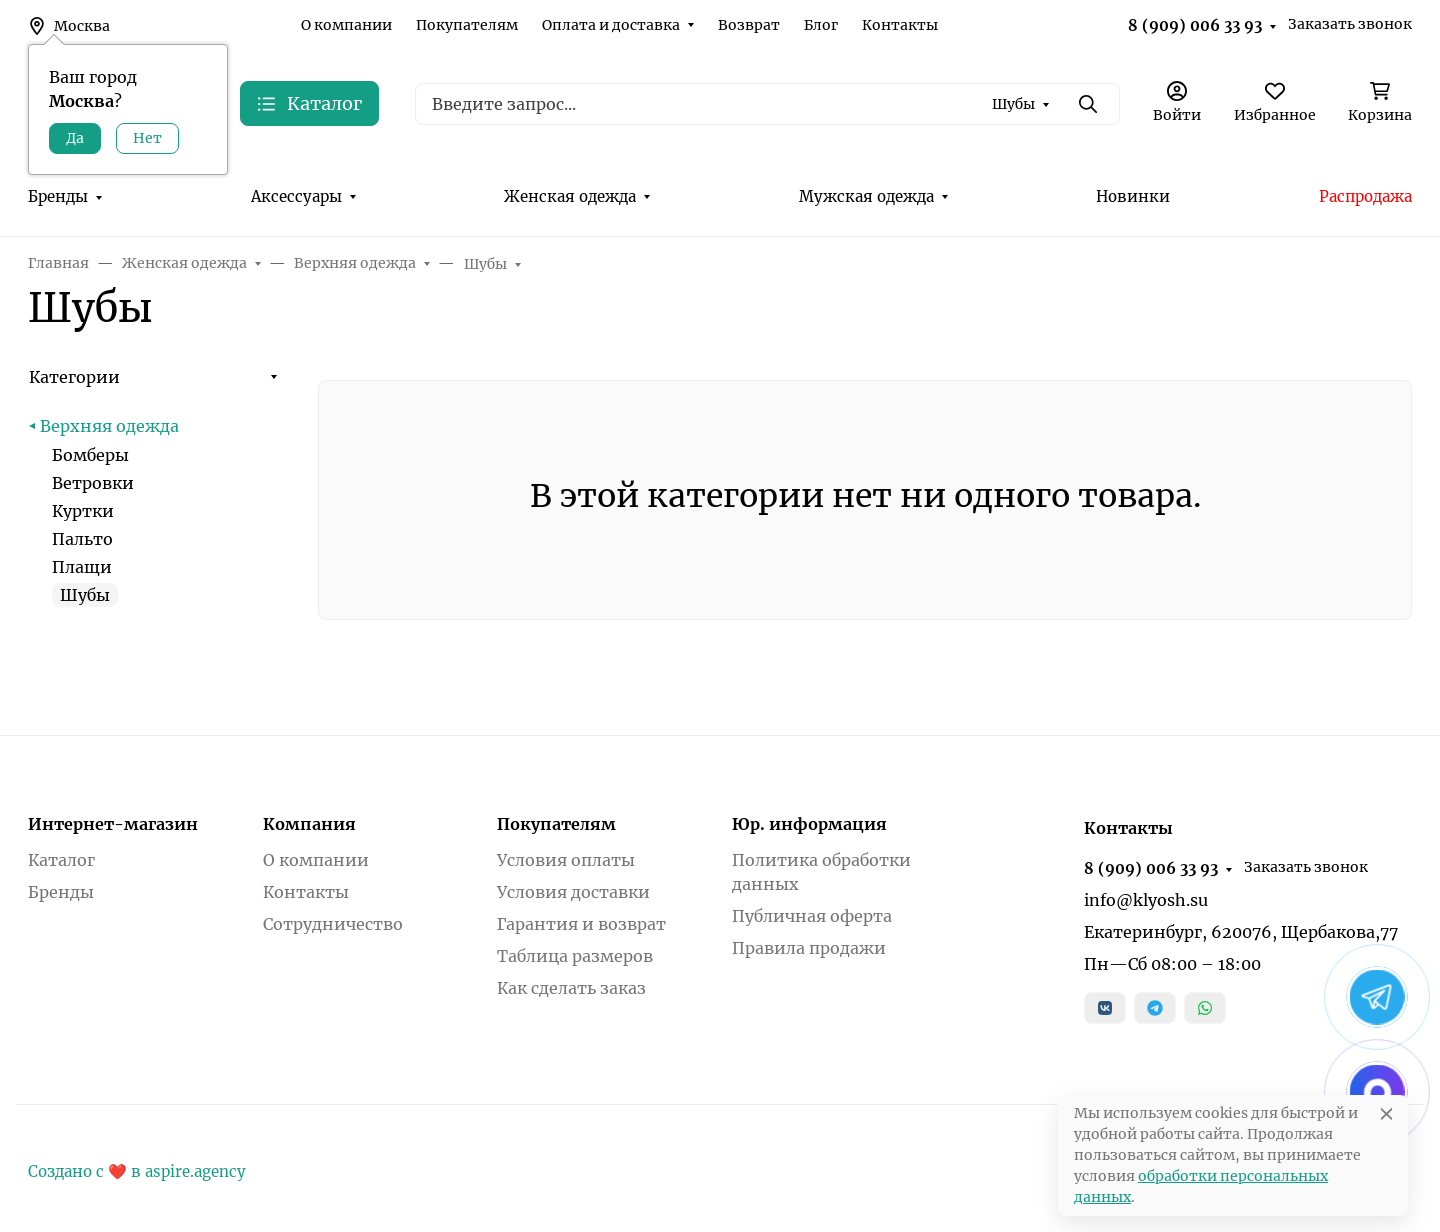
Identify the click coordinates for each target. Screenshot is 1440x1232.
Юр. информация (809, 824)
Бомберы (90, 455)
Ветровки (93, 483)
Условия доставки (573, 892)
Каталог (61, 860)
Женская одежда (570, 196)
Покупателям (467, 25)
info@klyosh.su (1146, 900)
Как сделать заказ (571, 988)
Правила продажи (809, 948)
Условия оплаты (566, 860)
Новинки (1133, 196)
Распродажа (1365, 196)
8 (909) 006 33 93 (1195, 25)
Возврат (749, 25)
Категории (74, 377)
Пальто (82, 539)
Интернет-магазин (113, 824)
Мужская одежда (866, 196)
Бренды (58, 196)
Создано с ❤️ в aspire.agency (137, 1171)
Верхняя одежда (109, 426)
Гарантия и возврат (581, 924)
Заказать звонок (1350, 24)
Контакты (900, 25)
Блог (821, 25)
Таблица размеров (575, 956)
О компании (346, 25)
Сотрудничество (333, 924)
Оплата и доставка (611, 25)
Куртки (83, 511)
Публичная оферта (812, 916)
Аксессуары (296, 196)
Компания (309, 824)
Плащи (82, 567)
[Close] (1386, 1113)
